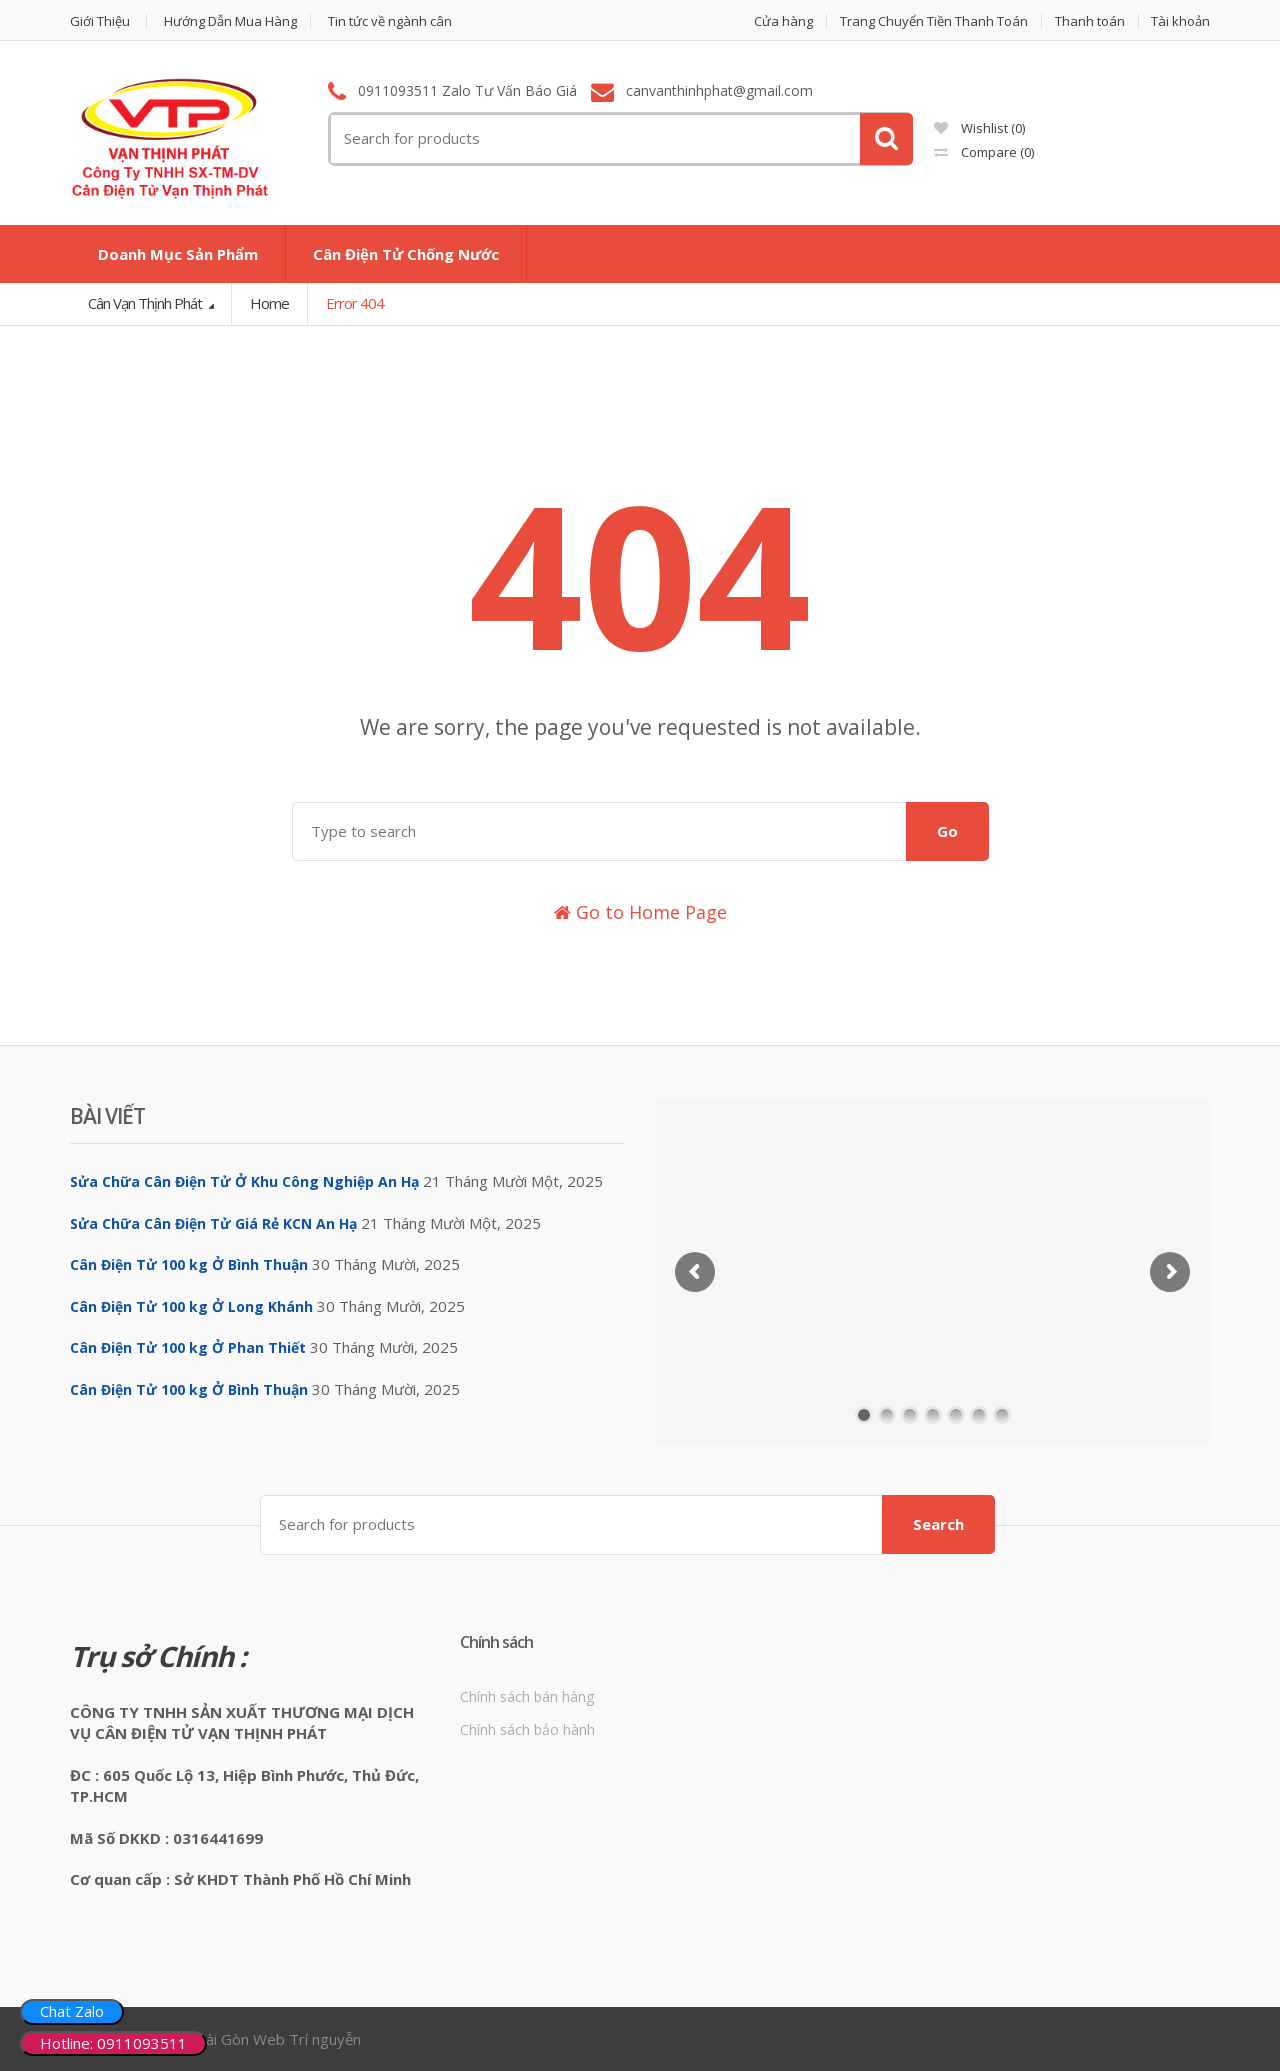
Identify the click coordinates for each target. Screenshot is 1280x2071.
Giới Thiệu (100, 21)
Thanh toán (1090, 21)
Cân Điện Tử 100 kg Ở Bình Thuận (189, 1264)
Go (947, 831)
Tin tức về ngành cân (390, 21)
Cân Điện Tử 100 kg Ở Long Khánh (191, 1306)
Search (938, 1524)
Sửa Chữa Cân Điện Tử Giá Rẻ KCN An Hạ (213, 1223)
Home (269, 303)
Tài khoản (1180, 21)
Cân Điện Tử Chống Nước (406, 254)
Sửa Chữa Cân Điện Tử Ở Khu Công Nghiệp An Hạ (244, 1181)
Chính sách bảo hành (527, 1729)
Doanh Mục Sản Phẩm (178, 254)
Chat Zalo (72, 2011)
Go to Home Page (640, 912)
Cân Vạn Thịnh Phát (146, 303)
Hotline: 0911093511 (113, 2043)
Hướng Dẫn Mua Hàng (230, 21)
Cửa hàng (783, 21)
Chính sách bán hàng (527, 1696)
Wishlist (979, 128)
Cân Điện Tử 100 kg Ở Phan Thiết (188, 1347)
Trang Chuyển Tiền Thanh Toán (934, 21)
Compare (984, 152)
